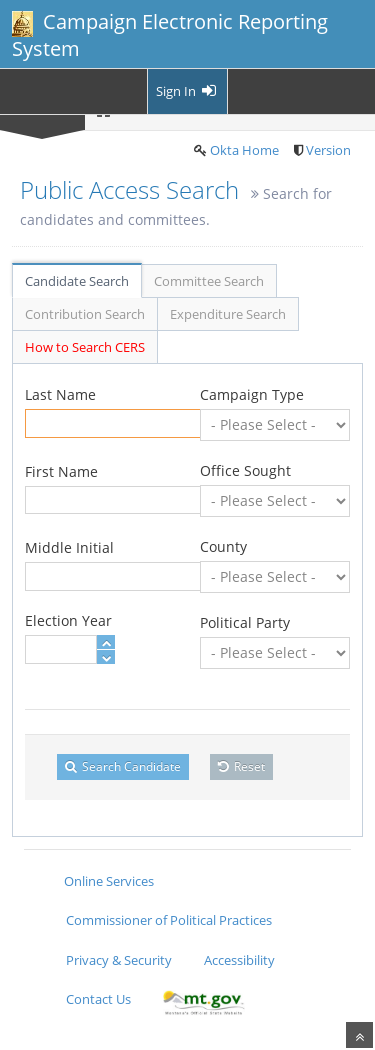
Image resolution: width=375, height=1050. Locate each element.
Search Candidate (123, 766)
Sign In (187, 91)
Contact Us (98, 999)
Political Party (245, 622)
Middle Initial (69, 547)
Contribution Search (85, 314)
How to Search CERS (85, 347)
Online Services (109, 881)
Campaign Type (252, 394)
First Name (61, 471)
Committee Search (209, 281)
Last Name (60, 394)
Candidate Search (77, 281)
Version (328, 150)
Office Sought (245, 470)
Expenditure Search (228, 314)
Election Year (68, 620)
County (223, 546)
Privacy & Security (119, 960)
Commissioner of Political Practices (169, 920)
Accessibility (239, 960)
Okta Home (244, 150)
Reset (241, 766)
